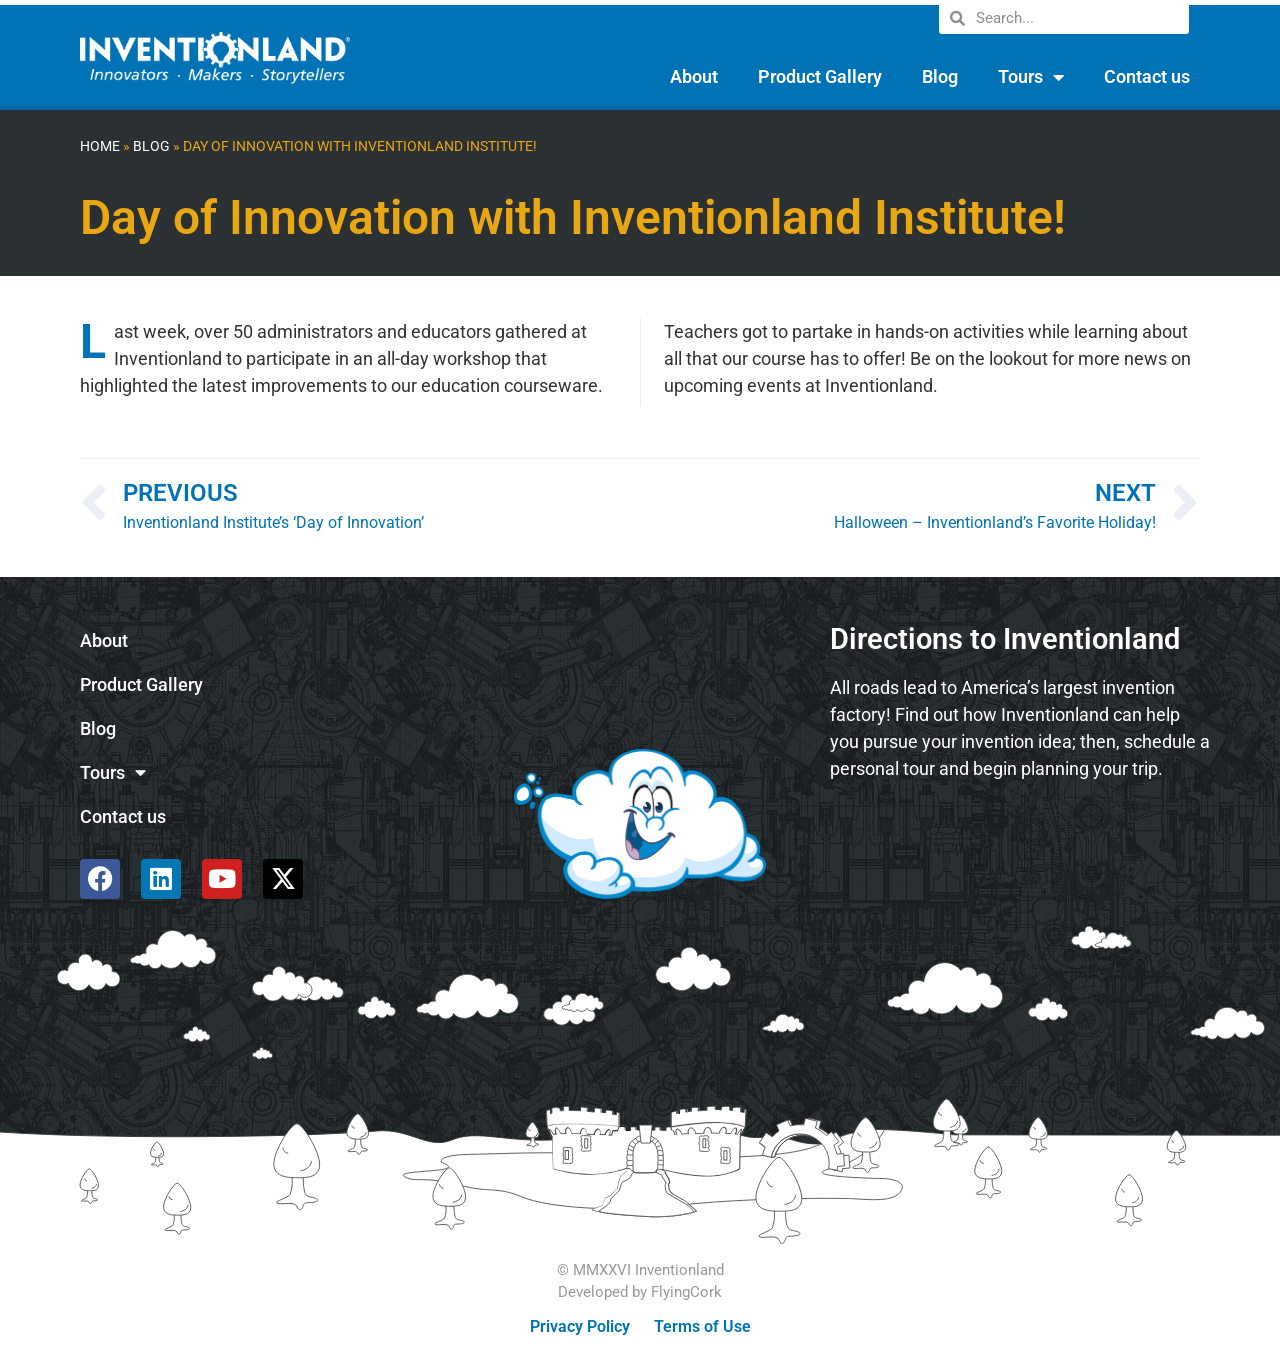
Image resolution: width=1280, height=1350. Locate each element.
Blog (940, 76)
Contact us (1147, 76)
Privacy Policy (580, 1326)
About (694, 76)
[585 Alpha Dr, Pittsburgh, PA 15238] (1020, 849)
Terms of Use (702, 1326)
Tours (1031, 77)
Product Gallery (820, 76)
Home (100, 146)
